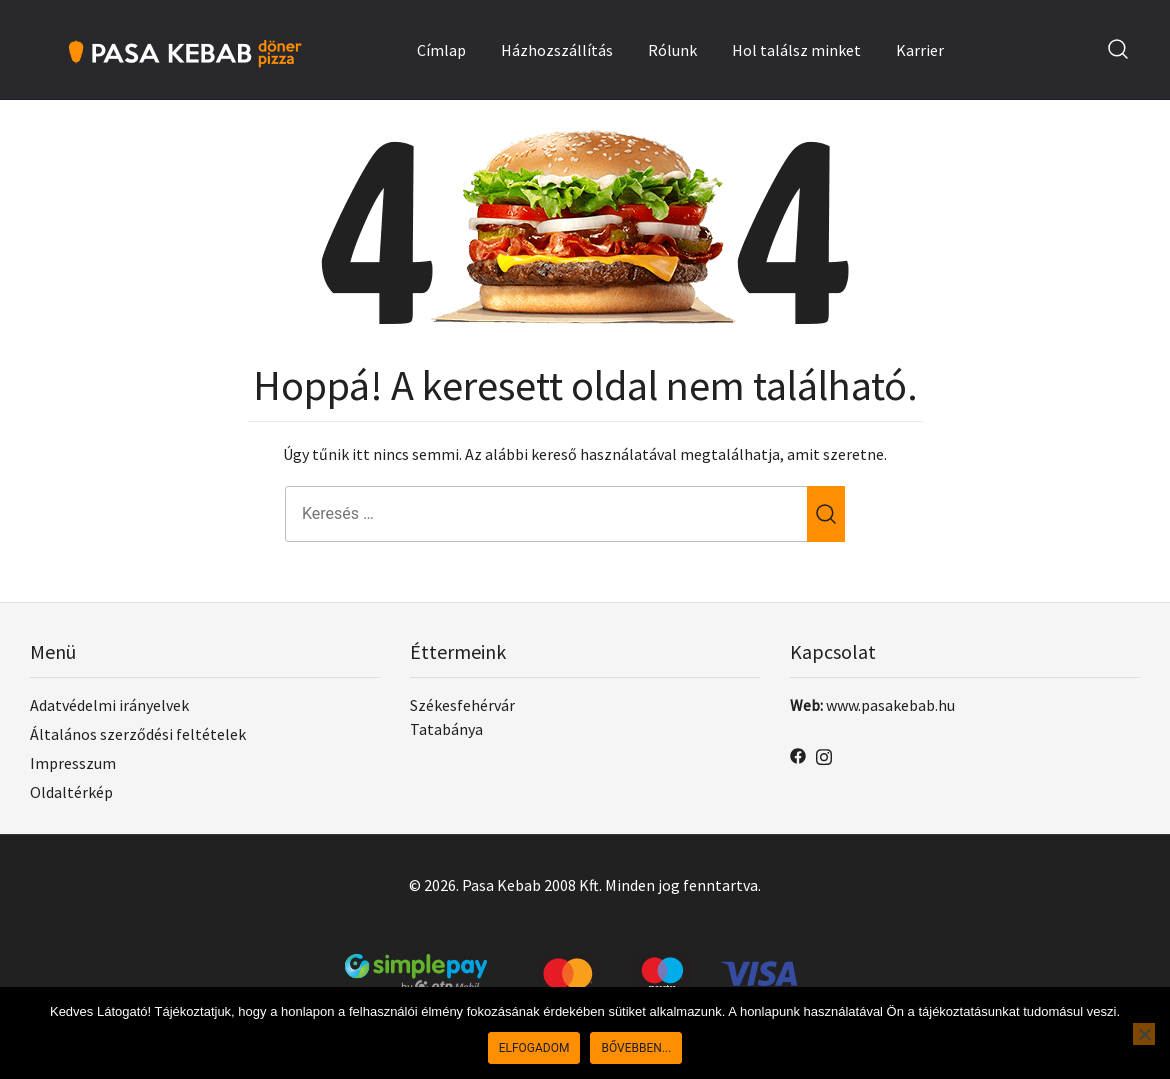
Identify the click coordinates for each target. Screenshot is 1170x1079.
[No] (1144, 1034)
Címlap (441, 50)
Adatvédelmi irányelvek (109, 705)
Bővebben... (636, 1048)
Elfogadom (534, 1048)
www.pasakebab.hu (890, 705)
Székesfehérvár (462, 705)
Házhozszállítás (557, 50)
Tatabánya (446, 729)
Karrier (920, 50)
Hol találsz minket (796, 50)
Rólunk (672, 50)
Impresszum (73, 763)
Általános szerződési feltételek (138, 734)
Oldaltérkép (71, 792)
